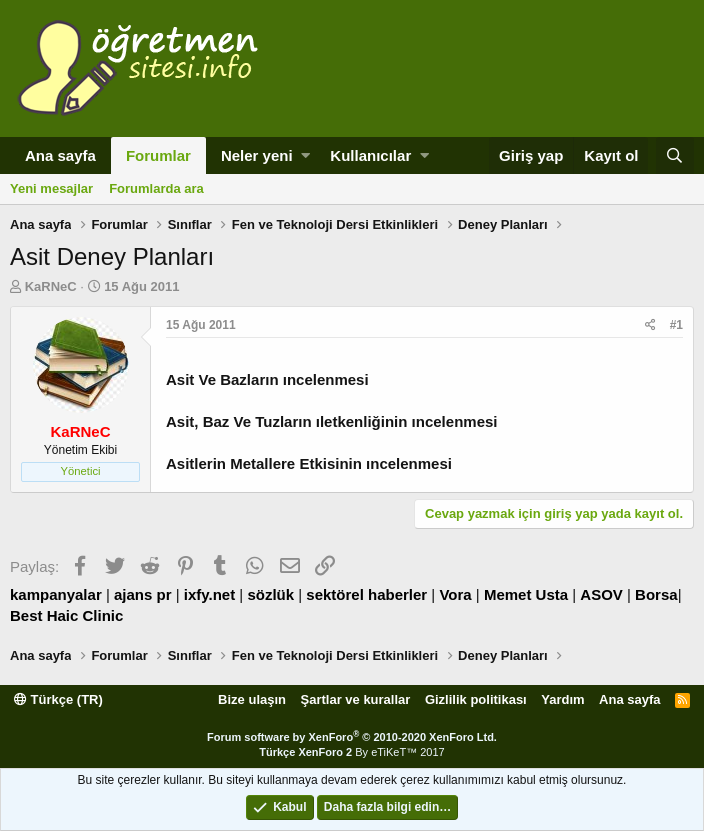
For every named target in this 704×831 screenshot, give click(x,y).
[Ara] (675, 155)
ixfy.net (209, 594)
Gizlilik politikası (476, 699)
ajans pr (143, 594)
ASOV (601, 594)
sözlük (270, 594)
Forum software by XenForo (352, 737)
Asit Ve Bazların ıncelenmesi (267, 379)
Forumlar (158, 155)
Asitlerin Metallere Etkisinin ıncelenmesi (309, 463)
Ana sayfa (60, 155)
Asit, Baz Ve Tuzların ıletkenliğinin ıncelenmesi (331, 421)
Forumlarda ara (156, 188)
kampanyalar (56, 594)
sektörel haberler (366, 594)
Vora (455, 594)
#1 (676, 325)
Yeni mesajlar (51, 188)
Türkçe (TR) (58, 699)
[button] (305, 155)
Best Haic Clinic (66, 615)
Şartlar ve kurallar (356, 699)
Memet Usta (526, 594)
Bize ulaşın (252, 699)
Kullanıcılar (370, 155)
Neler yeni (257, 155)
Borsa (656, 594)
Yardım (562, 699)
